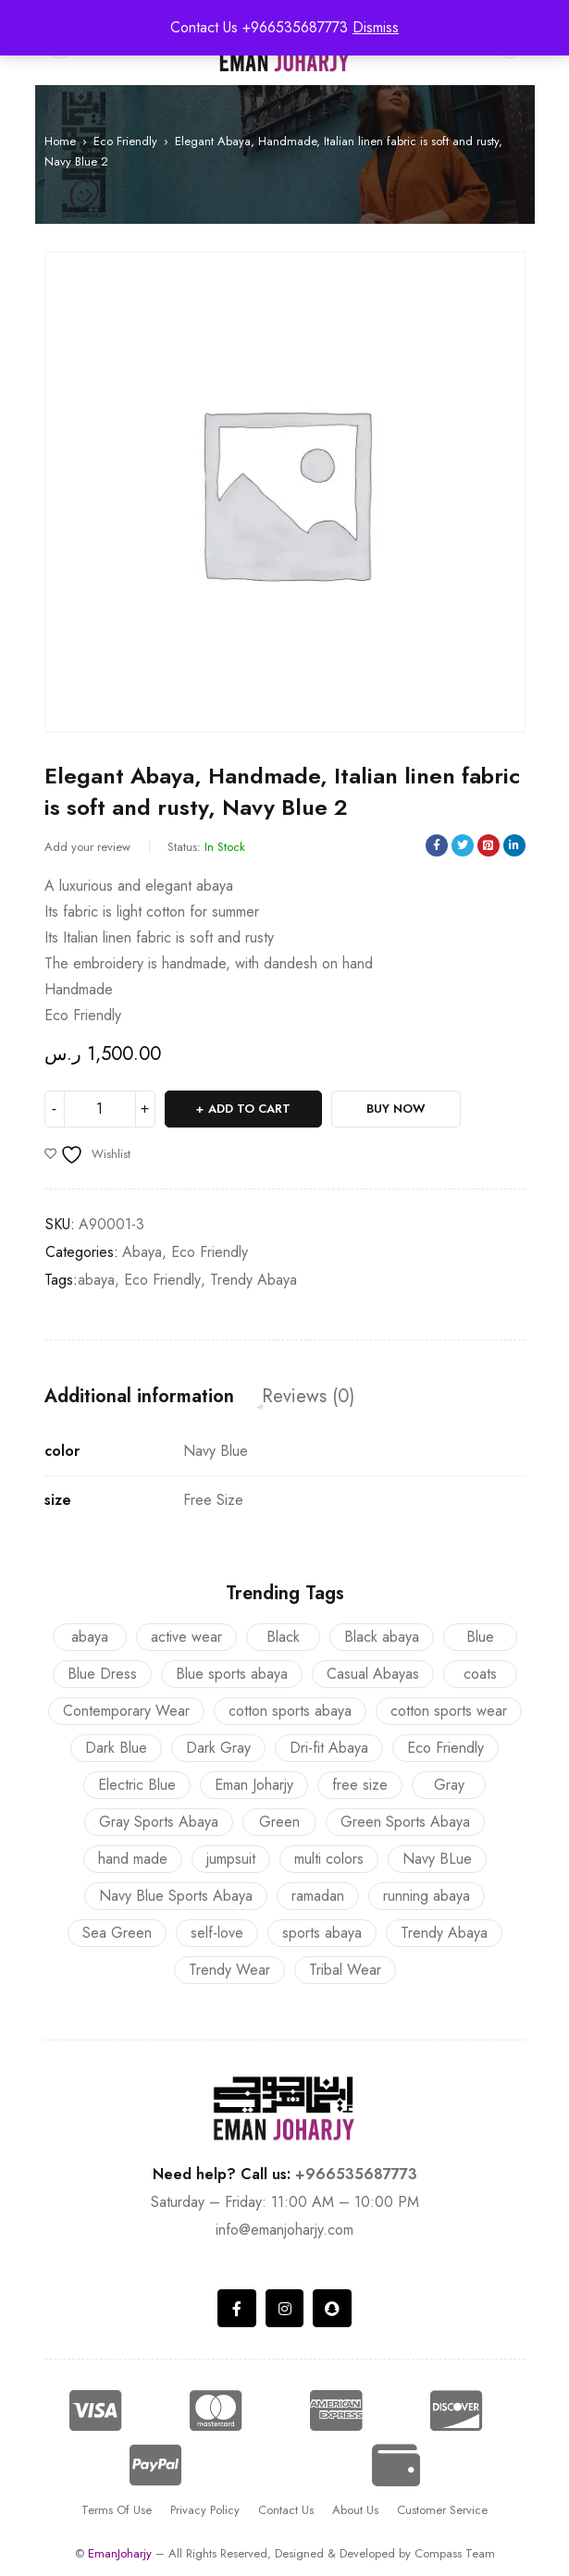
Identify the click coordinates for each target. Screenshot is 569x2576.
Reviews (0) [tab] (308, 1397)
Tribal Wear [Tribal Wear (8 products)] (345, 1969)
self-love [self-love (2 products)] (217, 1932)
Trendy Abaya (253, 1279)
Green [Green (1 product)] (279, 1821)
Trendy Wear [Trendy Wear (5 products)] (229, 1969)
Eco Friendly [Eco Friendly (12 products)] (445, 1747)
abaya (96, 1279)
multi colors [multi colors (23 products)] (329, 1858)
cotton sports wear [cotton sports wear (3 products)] (448, 1710)
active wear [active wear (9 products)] (186, 1636)
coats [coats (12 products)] (480, 1673)
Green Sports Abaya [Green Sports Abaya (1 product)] (405, 1821)
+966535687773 (356, 2174)
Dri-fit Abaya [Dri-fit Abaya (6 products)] (329, 1747)
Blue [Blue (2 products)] (480, 1636)
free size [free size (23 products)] (360, 1784)
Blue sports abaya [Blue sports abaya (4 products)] (232, 1673)
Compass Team (454, 2553)
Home (60, 141)
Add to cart (249, 1108)
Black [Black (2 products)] (283, 1636)
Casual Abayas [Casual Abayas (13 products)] (373, 1673)
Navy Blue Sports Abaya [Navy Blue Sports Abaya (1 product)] (176, 1895)
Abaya (142, 1252)
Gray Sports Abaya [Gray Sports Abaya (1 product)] (158, 1821)
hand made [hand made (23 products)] (132, 1858)
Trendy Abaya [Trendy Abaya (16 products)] (444, 1932)
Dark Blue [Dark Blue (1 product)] (116, 1747)
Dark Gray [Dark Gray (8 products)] (218, 1747)
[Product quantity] (100, 1109)
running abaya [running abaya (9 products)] (426, 1895)
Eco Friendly (125, 141)
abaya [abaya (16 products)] (89, 1636)
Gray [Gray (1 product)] (449, 1784)
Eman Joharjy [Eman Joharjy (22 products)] (254, 1784)
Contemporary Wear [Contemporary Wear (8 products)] (126, 1710)
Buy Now (396, 1108)
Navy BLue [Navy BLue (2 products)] (437, 1858)
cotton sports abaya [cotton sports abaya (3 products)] (290, 1710)
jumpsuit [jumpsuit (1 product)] (230, 1858)
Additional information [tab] (139, 1397)
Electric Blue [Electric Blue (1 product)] (137, 1784)
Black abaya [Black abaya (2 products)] (381, 1636)
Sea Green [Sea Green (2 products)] (117, 1932)
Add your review (87, 847)
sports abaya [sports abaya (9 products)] (322, 1932)
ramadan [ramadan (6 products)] (317, 1895)
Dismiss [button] (376, 27)
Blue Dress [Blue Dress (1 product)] (102, 1673)
